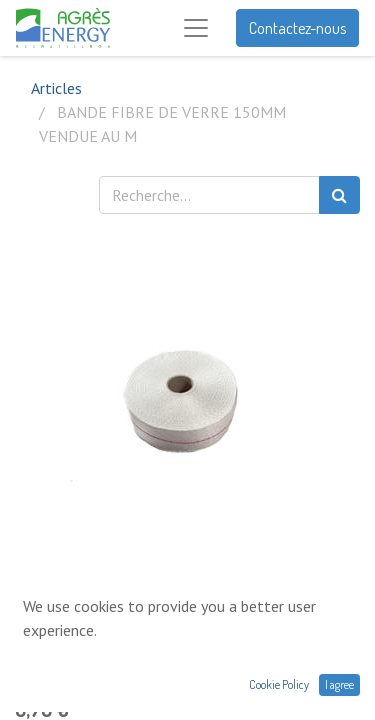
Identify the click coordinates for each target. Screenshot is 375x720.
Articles (56, 88)
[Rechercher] (339, 195)
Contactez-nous (297, 28)
